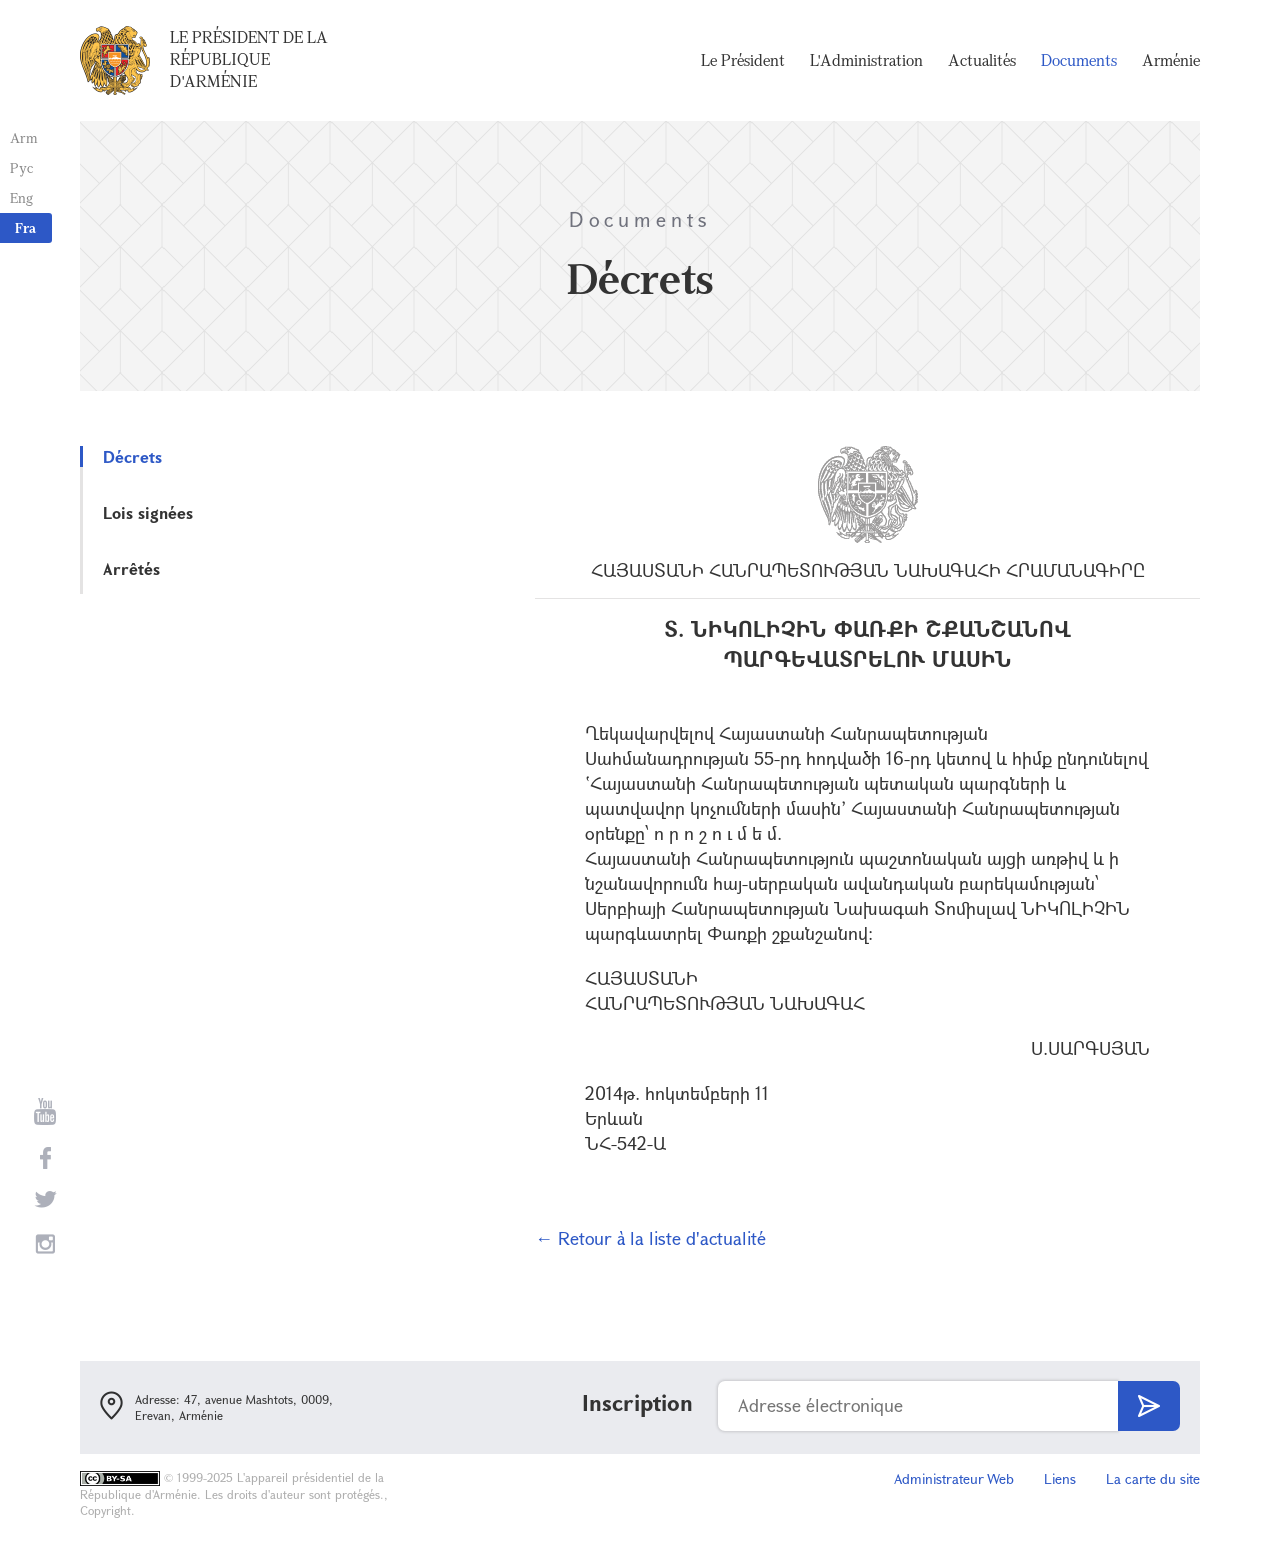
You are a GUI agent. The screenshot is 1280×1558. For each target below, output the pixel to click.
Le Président (743, 60)
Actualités (982, 60)
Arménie (1171, 60)
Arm (24, 137)
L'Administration (866, 60)
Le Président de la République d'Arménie (249, 59)
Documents (1079, 60)
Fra (25, 227)
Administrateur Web (954, 1478)
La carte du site (1153, 1478)
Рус (21, 167)
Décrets (132, 456)
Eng (21, 197)
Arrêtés (131, 568)
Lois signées (148, 512)
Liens (1060, 1478)
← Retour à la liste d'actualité (650, 1238)
